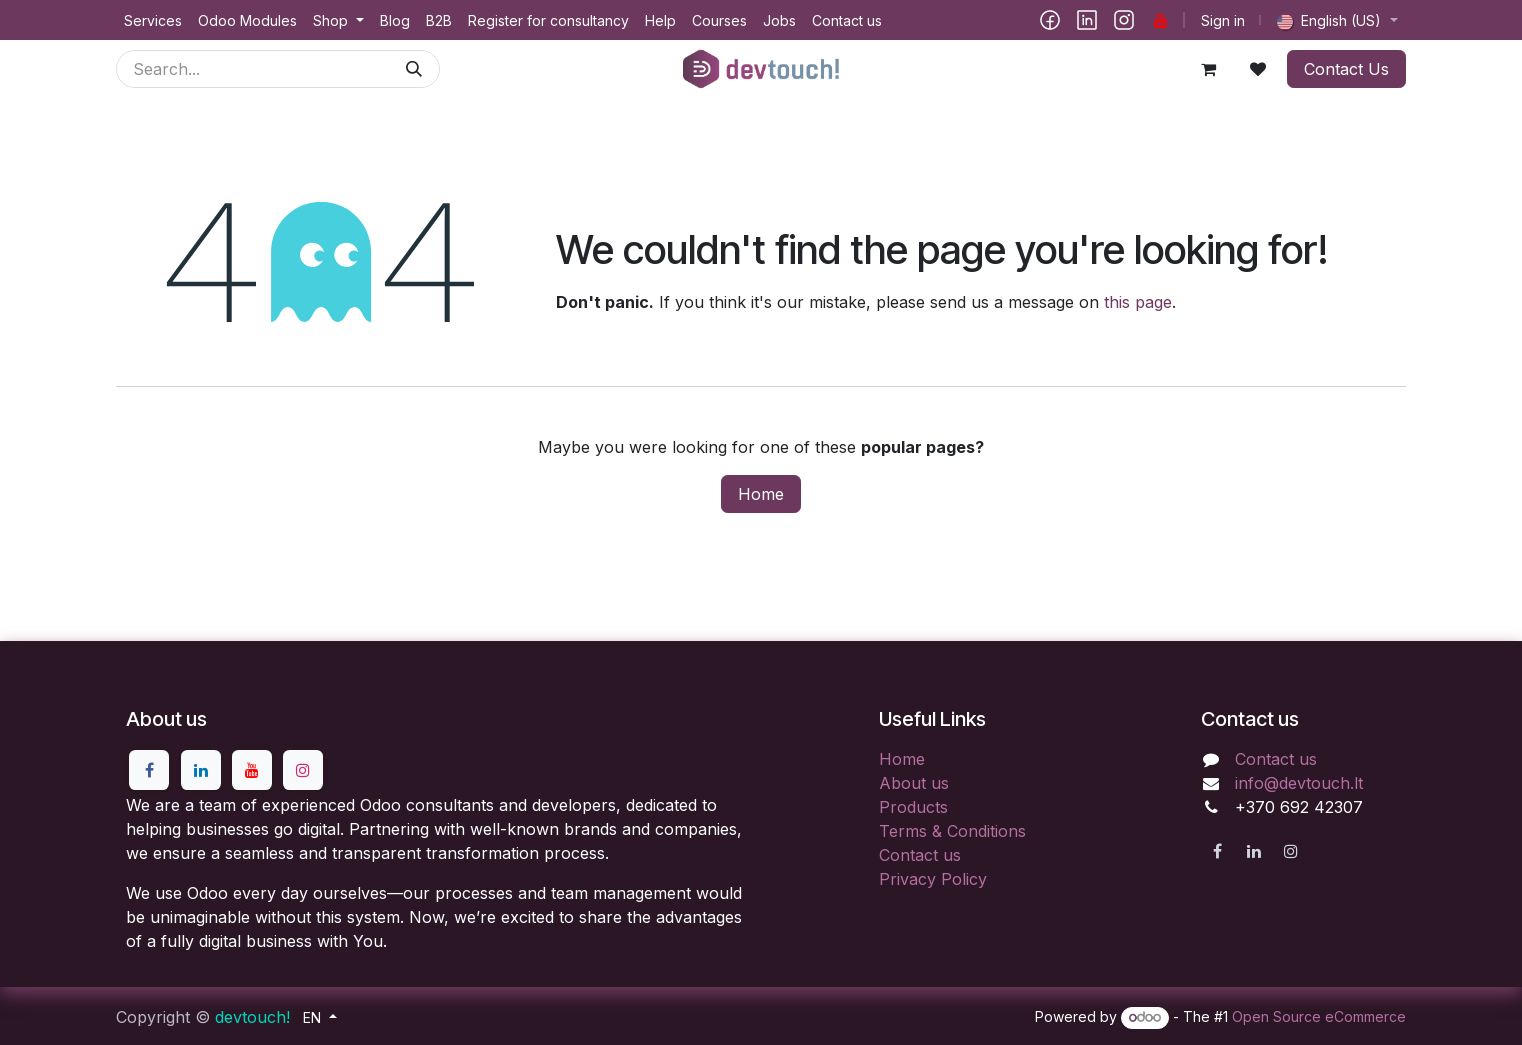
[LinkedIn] (1087, 20)
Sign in (1223, 20)
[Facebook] (1050, 20)
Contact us (920, 855)
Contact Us (1346, 69)
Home (761, 494)
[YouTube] (1161, 20)
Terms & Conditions (952, 831)
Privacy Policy (933, 879)
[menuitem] (153, 20)
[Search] (414, 69)
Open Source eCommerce (1319, 1016)
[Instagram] (1124, 20)
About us (914, 783)
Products (913, 807)
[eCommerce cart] (1208, 69)
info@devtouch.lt (1299, 783)
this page (1138, 302)
